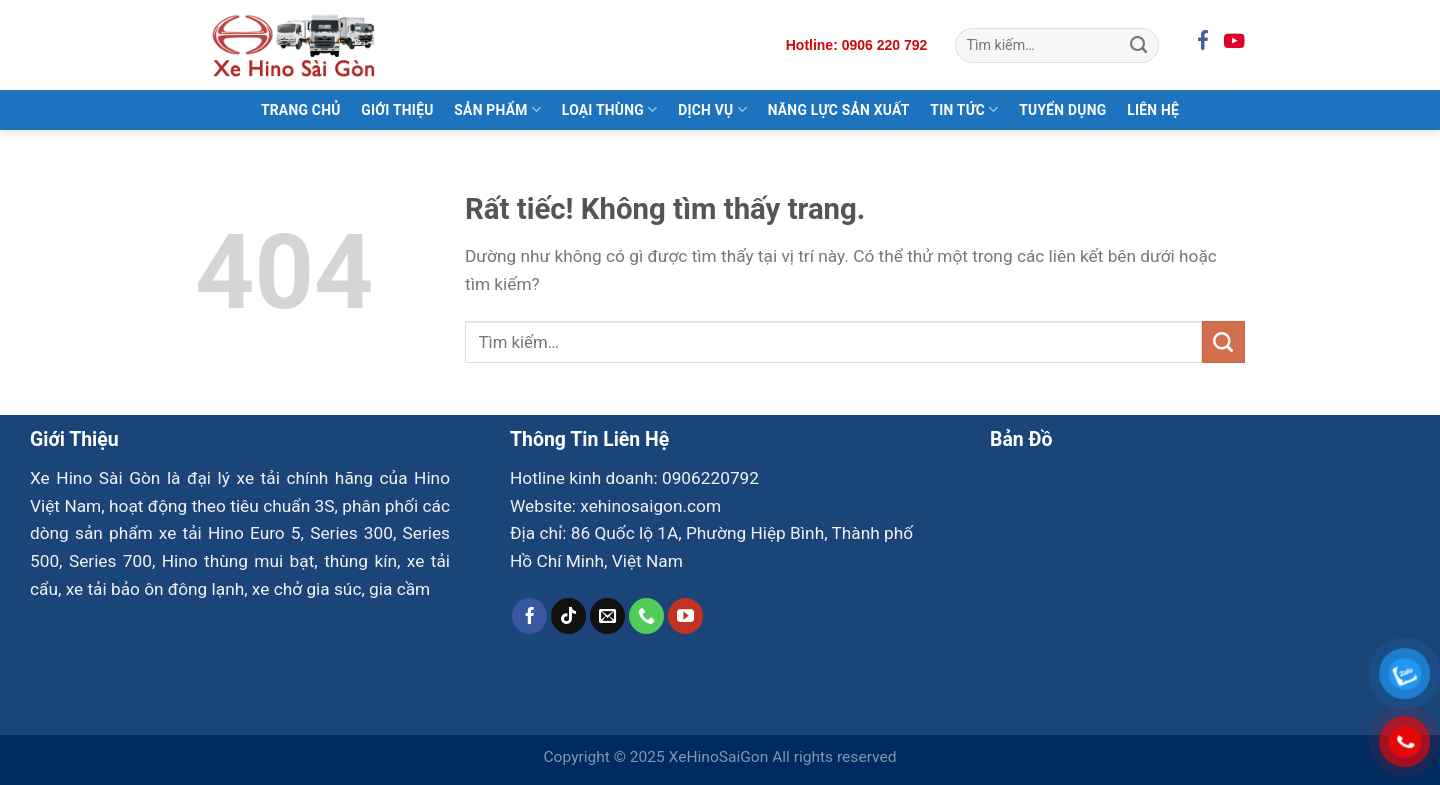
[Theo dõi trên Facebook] (530, 616)
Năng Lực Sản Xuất (839, 110)
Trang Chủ (301, 110)
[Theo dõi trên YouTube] (686, 616)
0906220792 (710, 478)
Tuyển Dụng (1062, 110)
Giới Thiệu (397, 110)
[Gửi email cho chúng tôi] (608, 616)
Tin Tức (964, 109)
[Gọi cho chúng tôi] (647, 616)
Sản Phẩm (497, 109)
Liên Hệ (1153, 110)
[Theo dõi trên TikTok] (569, 616)
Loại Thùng (610, 109)
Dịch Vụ (712, 109)
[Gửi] (1138, 45)
